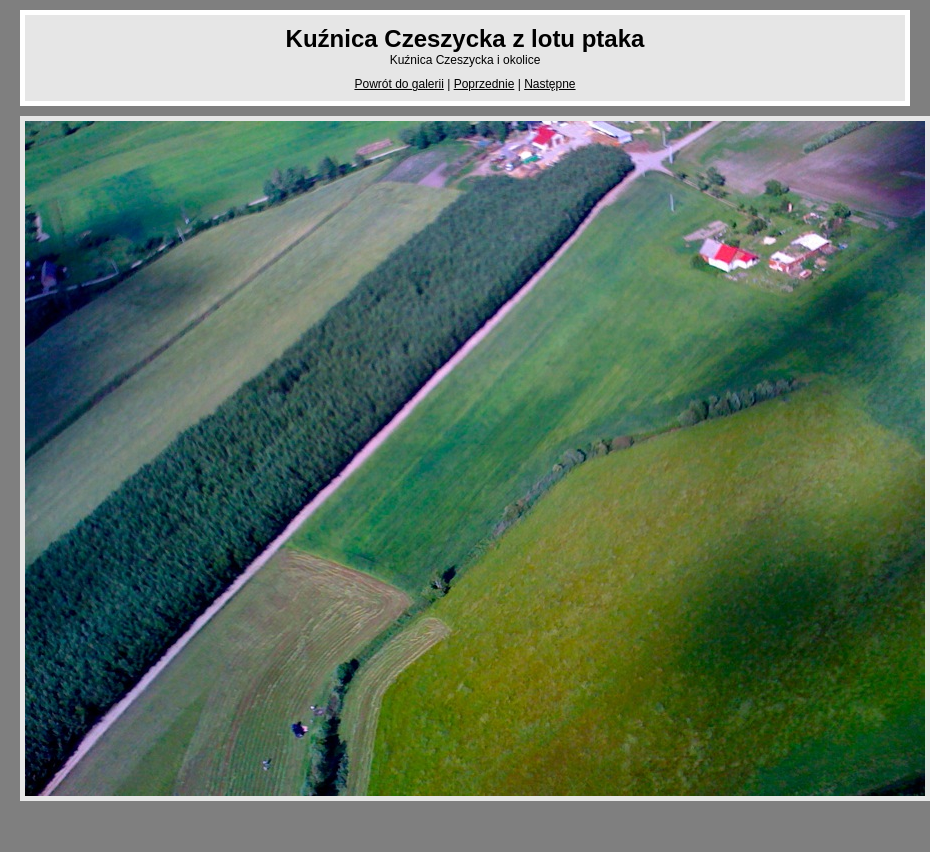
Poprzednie (484, 84)
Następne (549, 84)
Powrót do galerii (398, 84)
